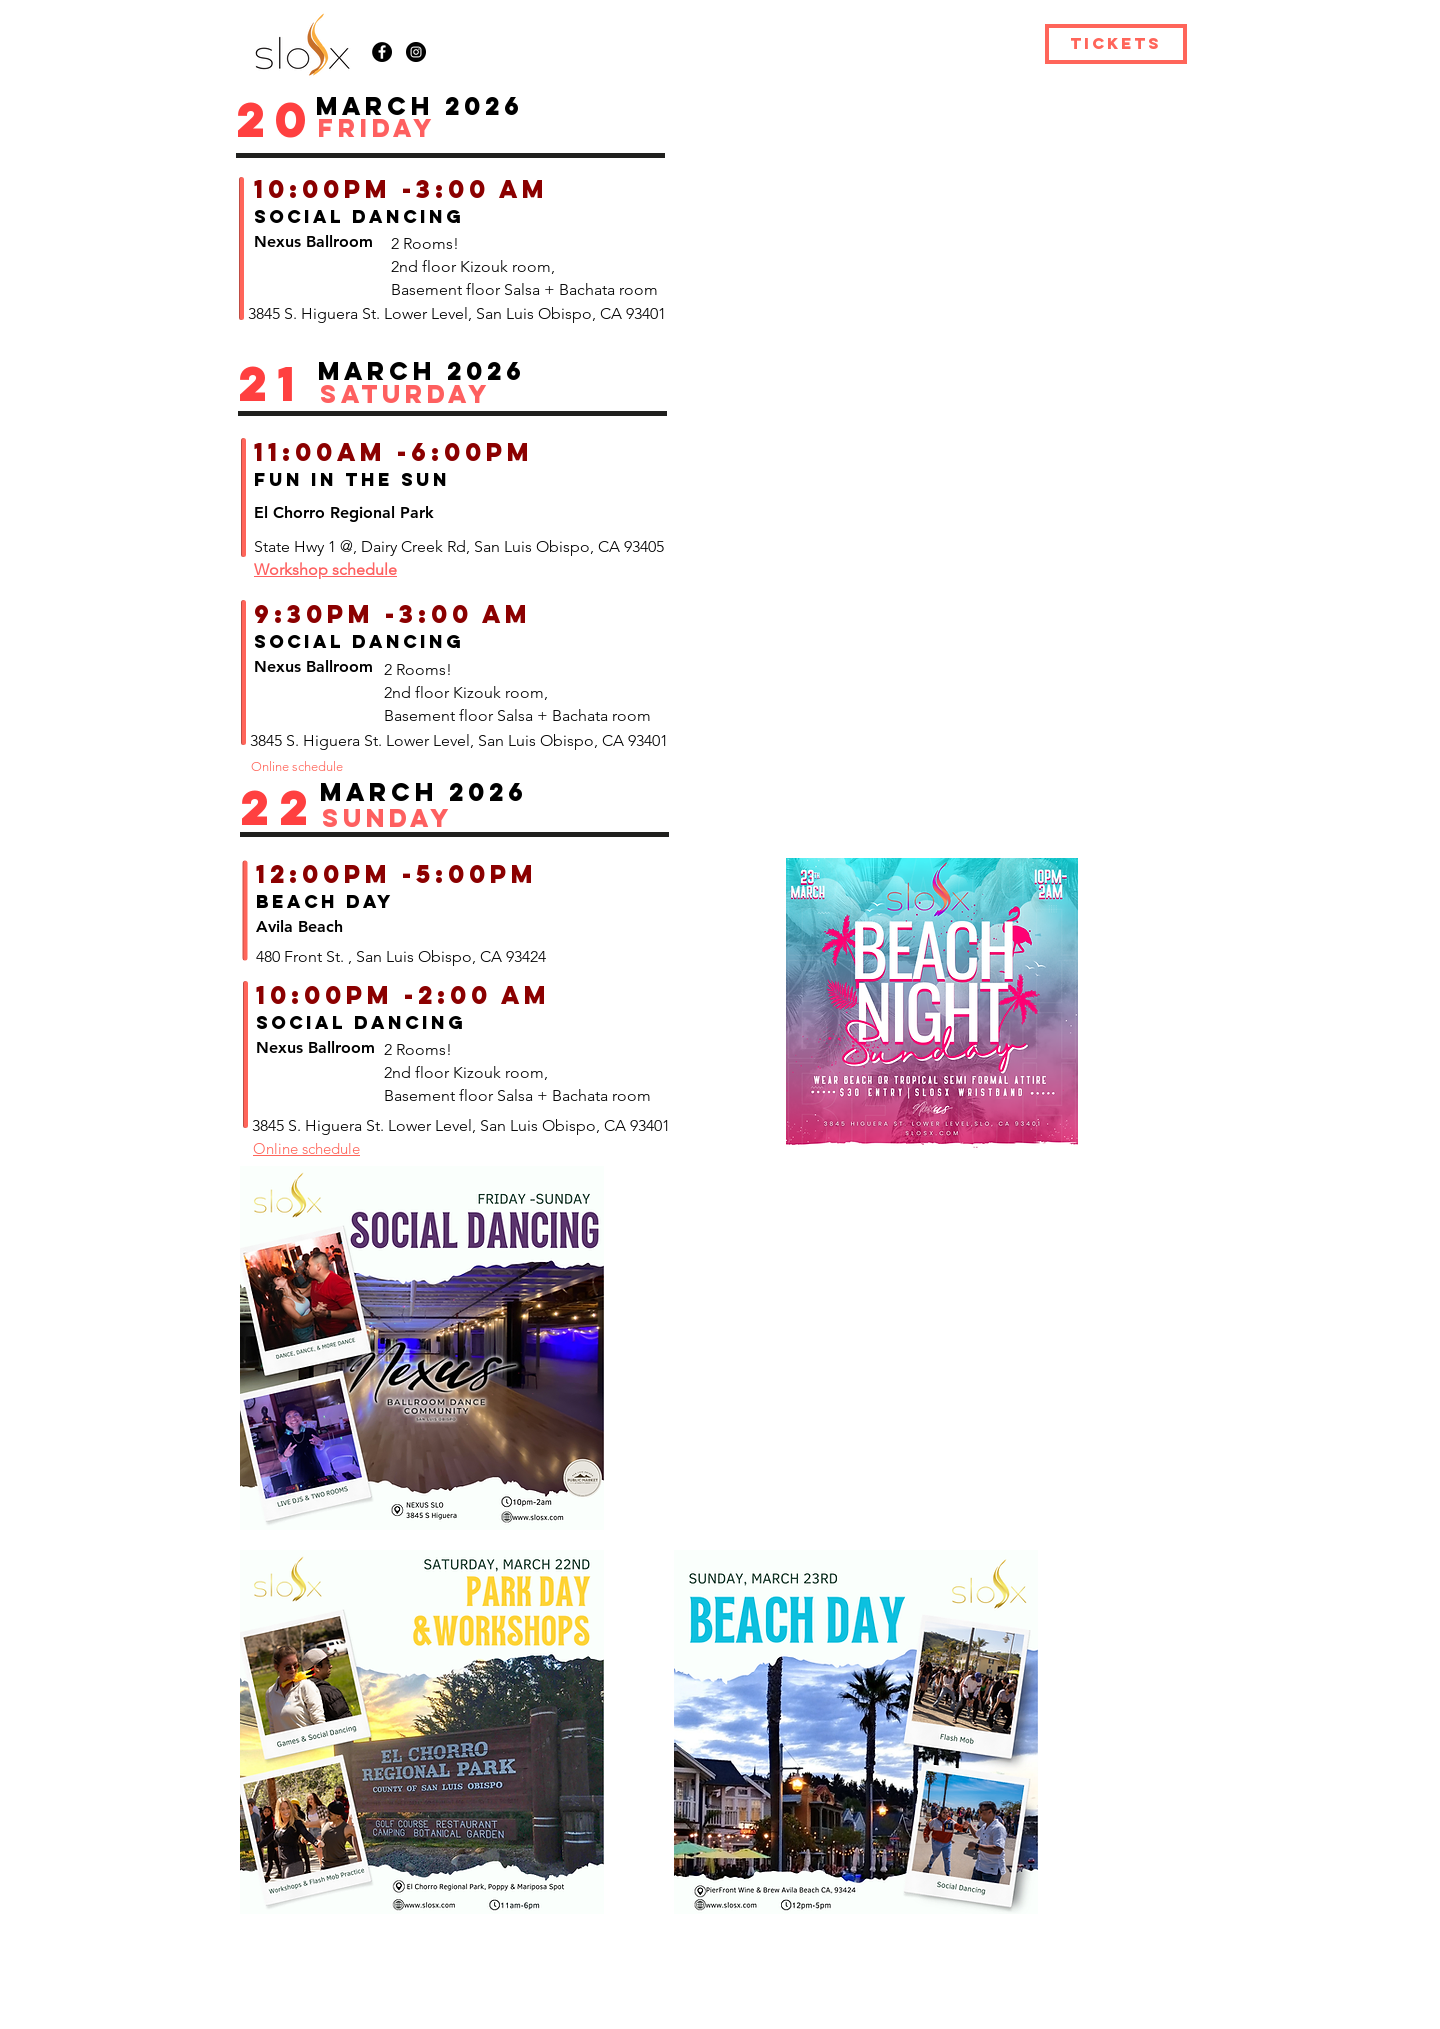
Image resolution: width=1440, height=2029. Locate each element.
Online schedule (306, 1148)
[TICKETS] (1116, 44)
